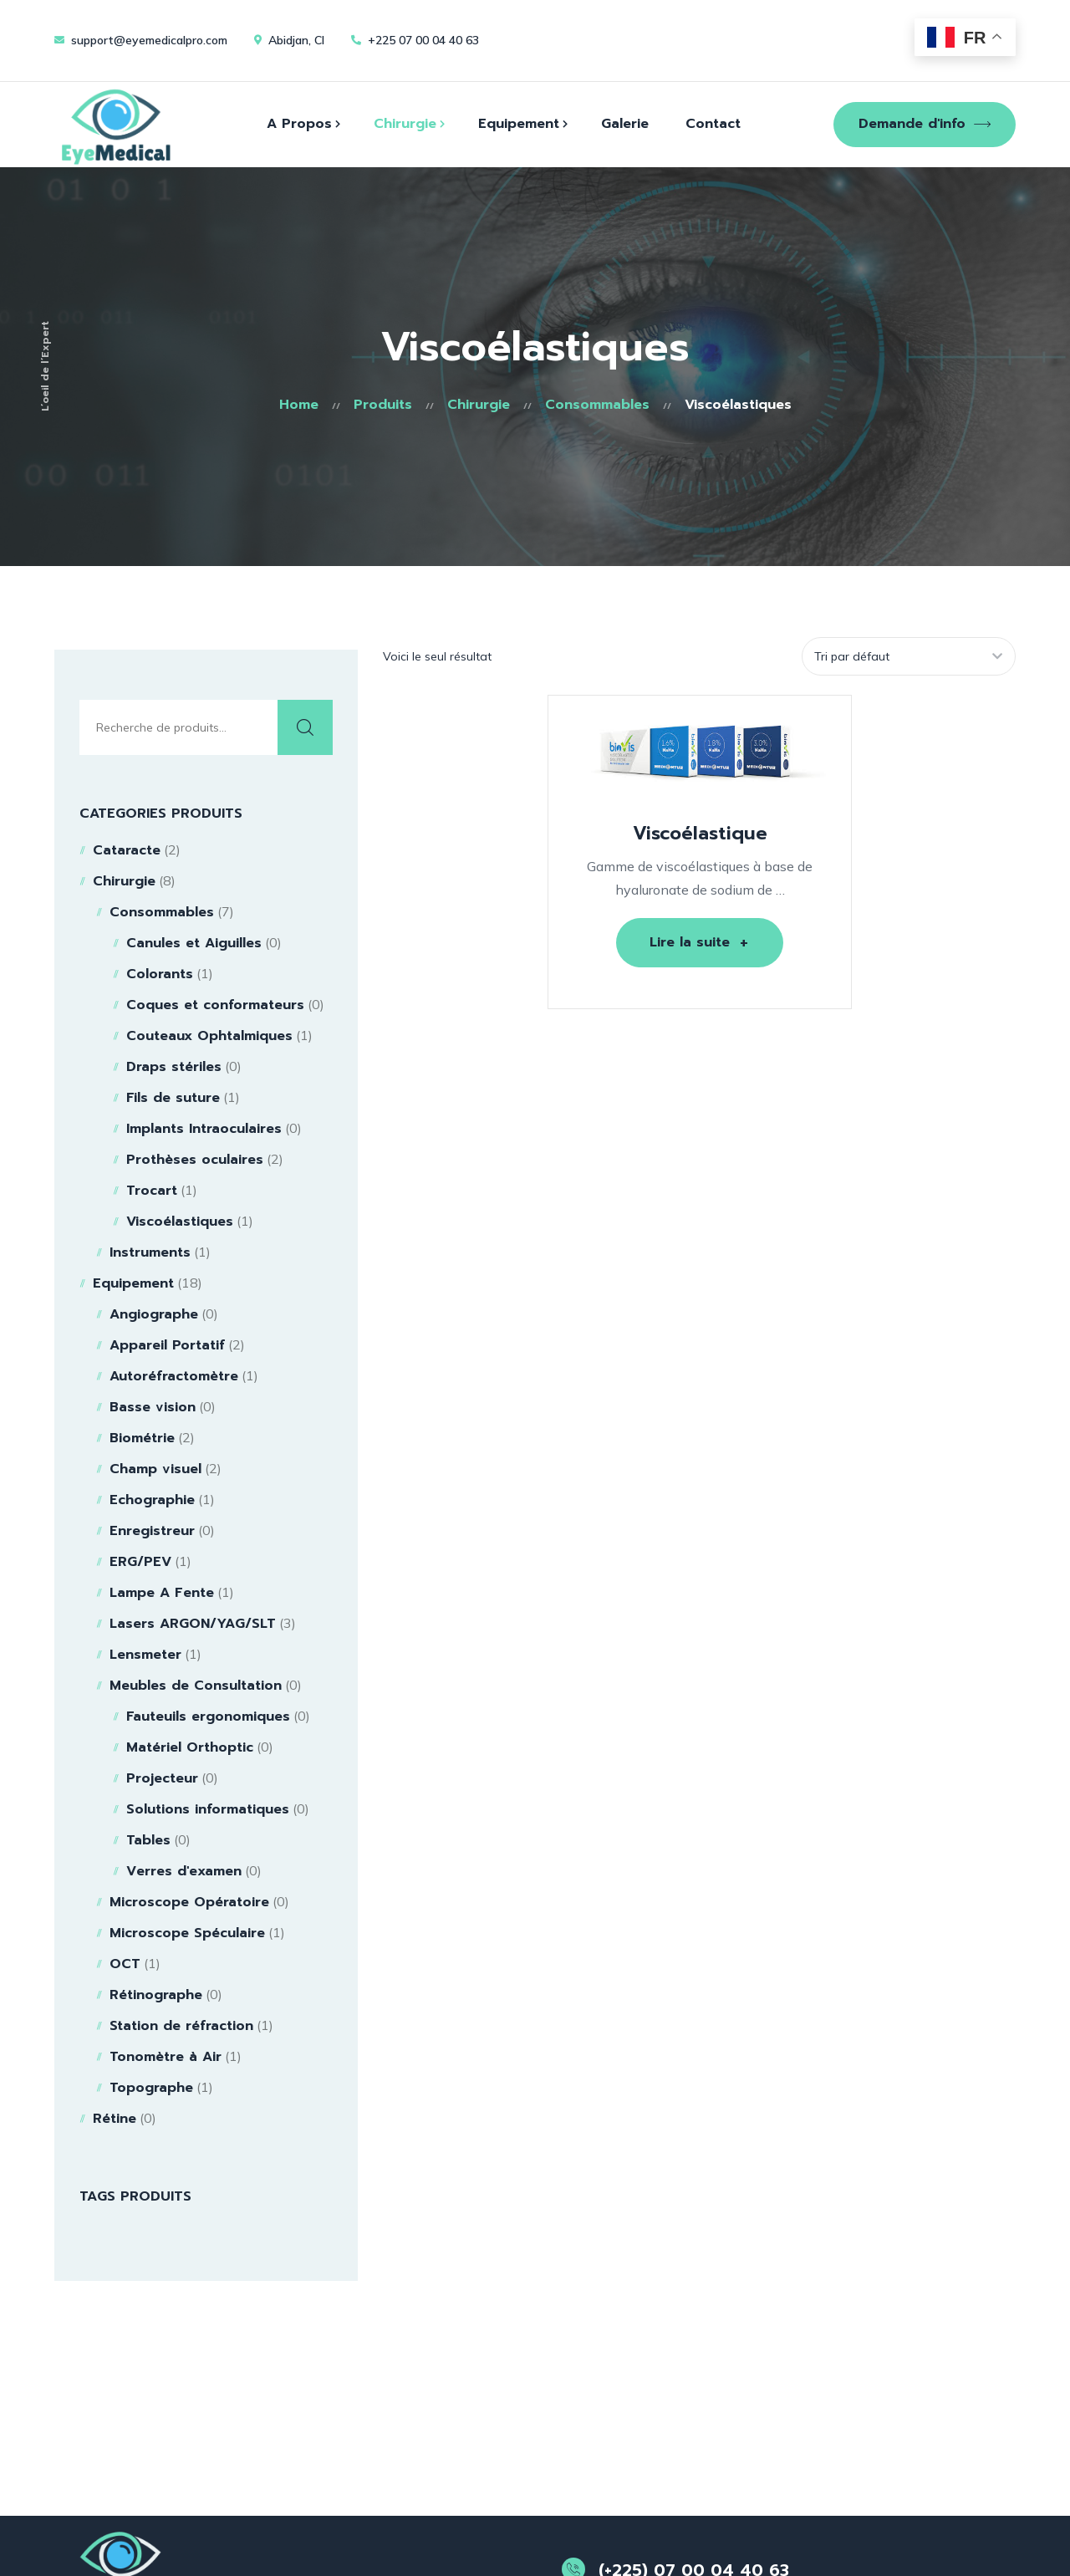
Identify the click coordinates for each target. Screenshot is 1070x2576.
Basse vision (153, 1407)
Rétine (114, 2119)
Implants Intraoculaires (204, 1129)
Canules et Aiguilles (194, 943)
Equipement (133, 1283)
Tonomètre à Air (166, 2057)
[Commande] (907, 656)
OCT (125, 1964)
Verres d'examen (184, 1871)
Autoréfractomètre (174, 1376)
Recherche (305, 727)
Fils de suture (173, 1098)
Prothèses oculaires (194, 1160)
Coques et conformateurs (215, 1005)
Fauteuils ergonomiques (208, 1716)
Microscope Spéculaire (187, 1933)
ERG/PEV (140, 1562)
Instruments (150, 1252)
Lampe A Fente (162, 1593)
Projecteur (162, 1778)
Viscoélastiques (179, 1221)
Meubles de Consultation (196, 1686)
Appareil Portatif (167, 1345)
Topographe (151, 2088)
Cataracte (126, 850)
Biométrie (142, 1438)
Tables (148, 1840)
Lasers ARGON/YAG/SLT (193, 1624)
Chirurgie (124, 881)
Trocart (151, 1191)
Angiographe (154, 1314)
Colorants (159, 974)
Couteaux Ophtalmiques (209, 1036)
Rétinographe (156, 1995)
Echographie (152, 1500)
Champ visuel (155, 1469)
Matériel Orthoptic (189, 1747)
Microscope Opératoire (189, 1902)
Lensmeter (145, 1655)
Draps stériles (174, 1067)
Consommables (162, 912)
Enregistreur (152, 1531)
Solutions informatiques (207, 1809)
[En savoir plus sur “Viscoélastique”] (699, 942)
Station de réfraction (181, 2026)
